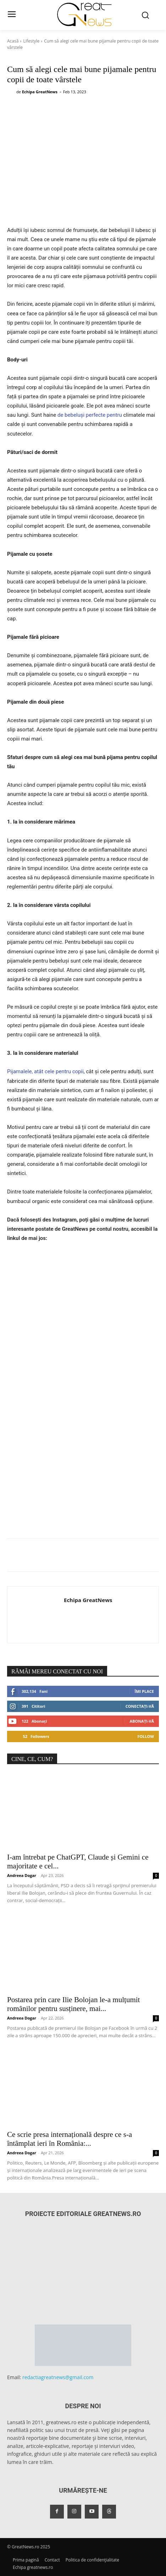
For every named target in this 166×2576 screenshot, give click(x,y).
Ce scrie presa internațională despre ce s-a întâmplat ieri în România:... (69, 2139)
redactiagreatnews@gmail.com (58, 2377)
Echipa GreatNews (39, 91)
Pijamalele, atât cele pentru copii (45, 1071)
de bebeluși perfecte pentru (89, 415)
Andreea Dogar (21, 1875)
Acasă (12, 41)
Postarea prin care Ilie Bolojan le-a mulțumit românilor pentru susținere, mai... (73, 2004)
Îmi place (144, 1691)
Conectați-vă (140, 1706)
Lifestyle (31, 41)
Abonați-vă (141, 1721)
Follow (145, 1736)
